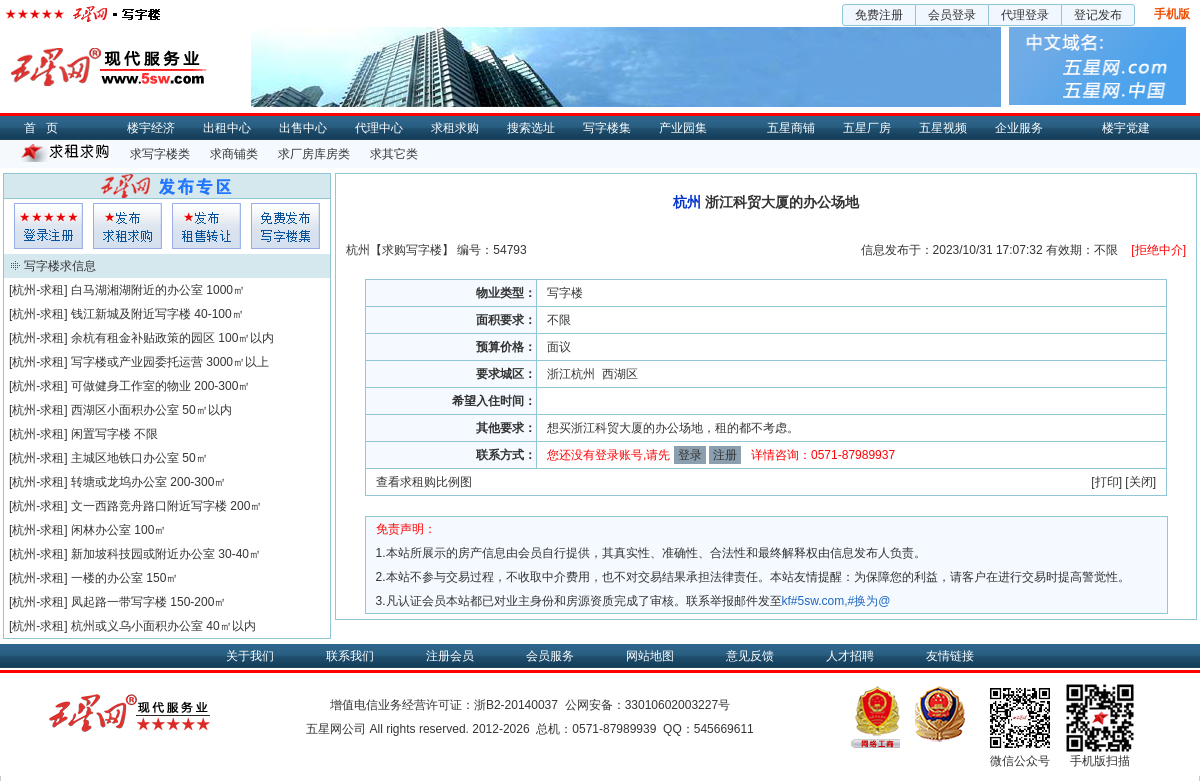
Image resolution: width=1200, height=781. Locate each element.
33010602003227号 (677, 705)
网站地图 (650, 656)
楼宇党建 (1126, 128)
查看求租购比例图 (424, 482)
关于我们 (250, 656)
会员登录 (952, 15)
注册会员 (450, 656)
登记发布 (1098, 15)
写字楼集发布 (285, 226)
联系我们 (350, 656)
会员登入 (48, 226)
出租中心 (227, 128)
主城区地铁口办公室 (125, 458)
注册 (725, 455)
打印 (1107, 482)
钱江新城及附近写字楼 (131, 314)
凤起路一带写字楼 (119, 602)
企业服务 (1019, 128)
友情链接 (950, 656)
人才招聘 (850, 656)
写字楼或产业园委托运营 (137, 362)
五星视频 (943, 128)
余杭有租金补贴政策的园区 (143, 338)
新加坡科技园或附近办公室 (143, 554)
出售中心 (303, 128)
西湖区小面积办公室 (125, 410)
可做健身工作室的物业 (131, 386)
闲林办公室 (101, 530)
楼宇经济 (151, 128)
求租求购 (455, 128)
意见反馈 (750, 656)
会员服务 (550, 656)
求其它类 (394, 154)
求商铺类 (234, 154)
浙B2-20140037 (516, 705)
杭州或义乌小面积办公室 (137, 626)
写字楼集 (607, 128)
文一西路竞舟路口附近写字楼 (149, 506)
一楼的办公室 (107, 578)
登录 (690, 455)
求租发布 (127, 226)
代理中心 (379, 128)
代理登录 (1025, 15)
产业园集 (683, 128)
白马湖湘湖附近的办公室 (137, 290)
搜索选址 (531, 128)
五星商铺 (791, 128)
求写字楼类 (160, 154)
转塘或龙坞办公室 (119, 482)
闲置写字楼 (101, 434)
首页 (46, 128)
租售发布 (206, 226)
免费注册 (879, 15)
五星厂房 (867, 128)
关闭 (1141, 482)
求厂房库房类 (314, 154)
